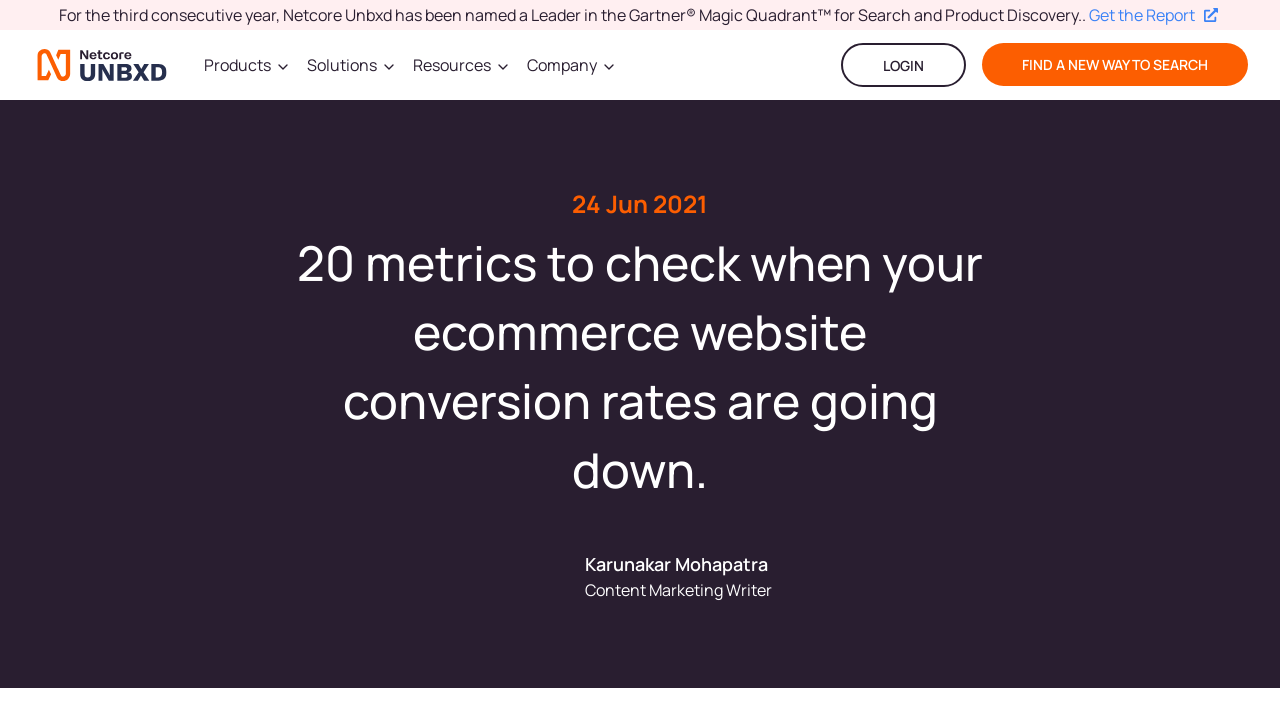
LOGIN (903, 65)
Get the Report (1153, 15)
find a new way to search (1115, 64)
